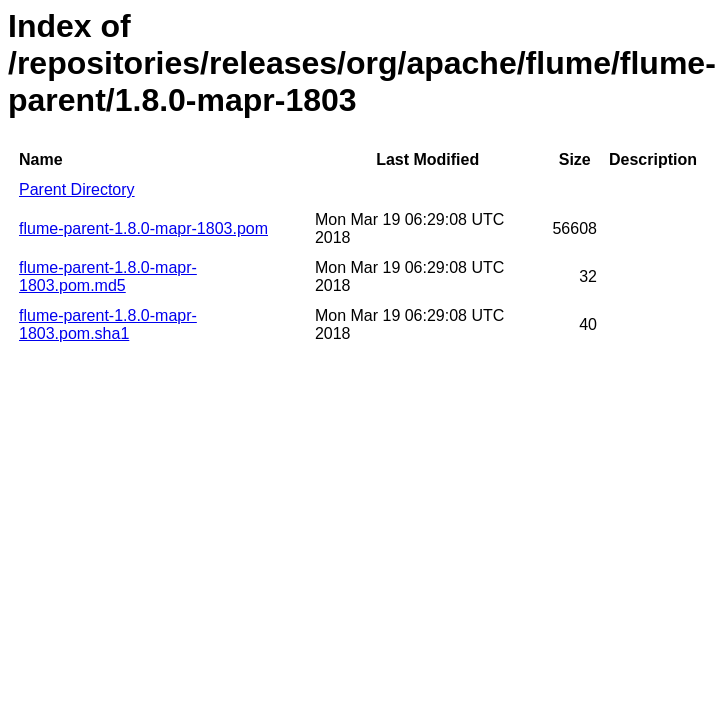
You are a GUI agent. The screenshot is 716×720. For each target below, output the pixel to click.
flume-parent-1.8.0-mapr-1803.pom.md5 (108, 276)
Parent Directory (77, 189)
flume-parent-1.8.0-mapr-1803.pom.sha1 (108, 324)
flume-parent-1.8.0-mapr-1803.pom (143, 228)
